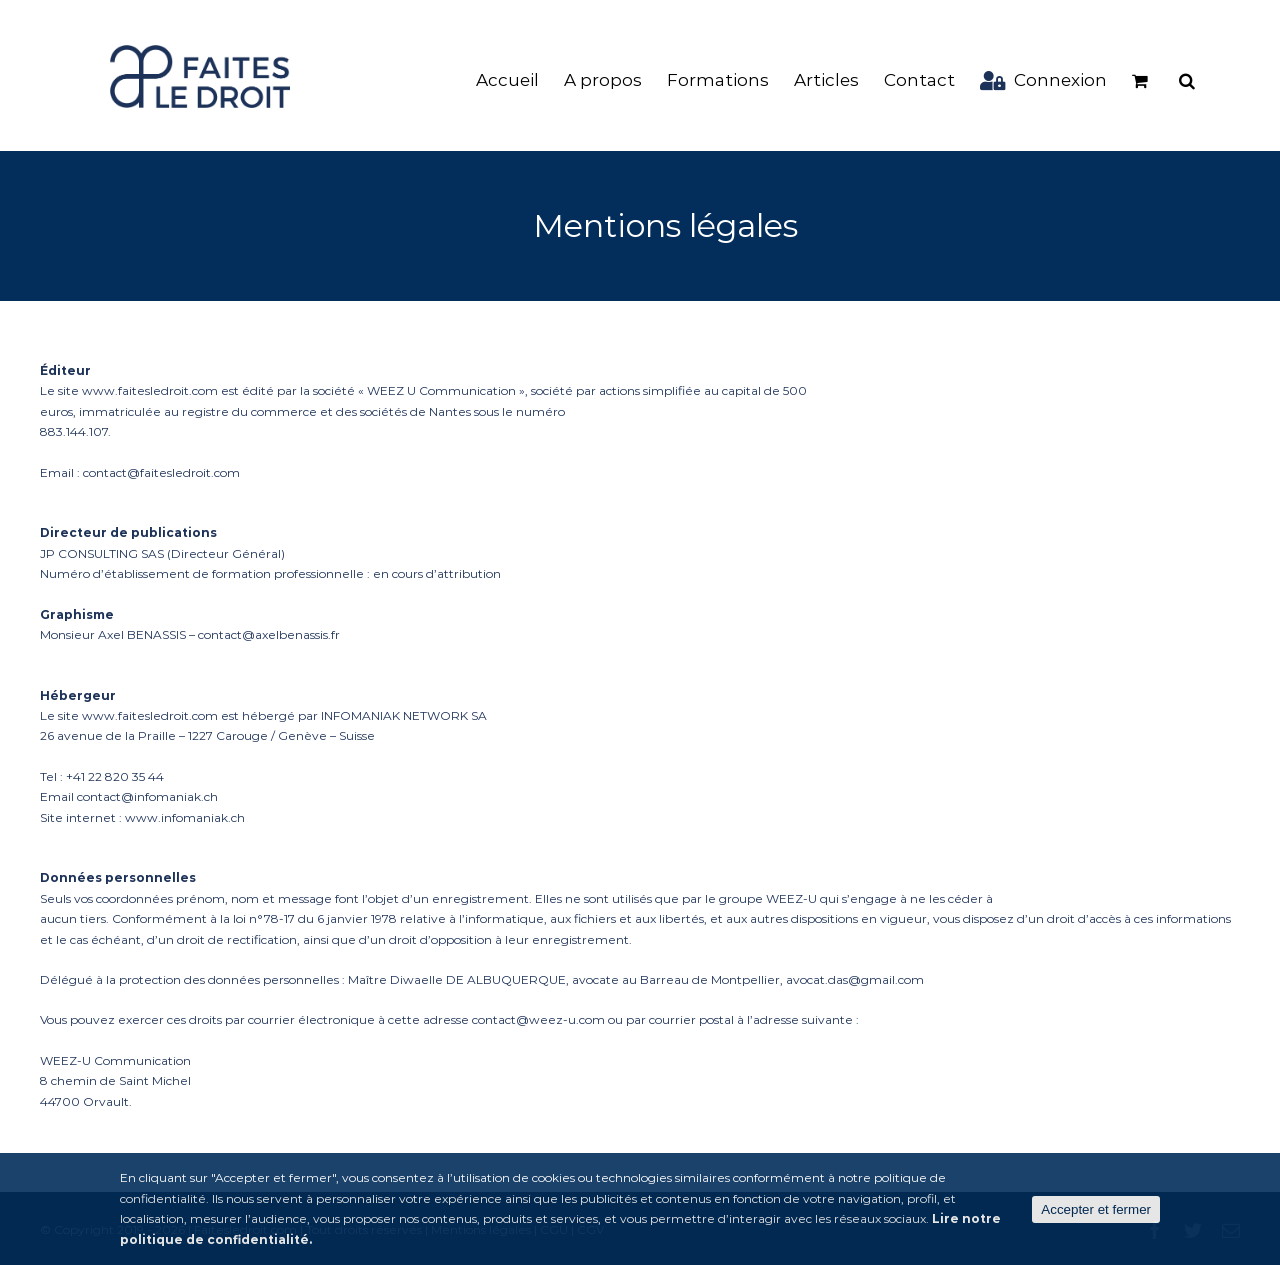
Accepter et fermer (1096, 1209)
